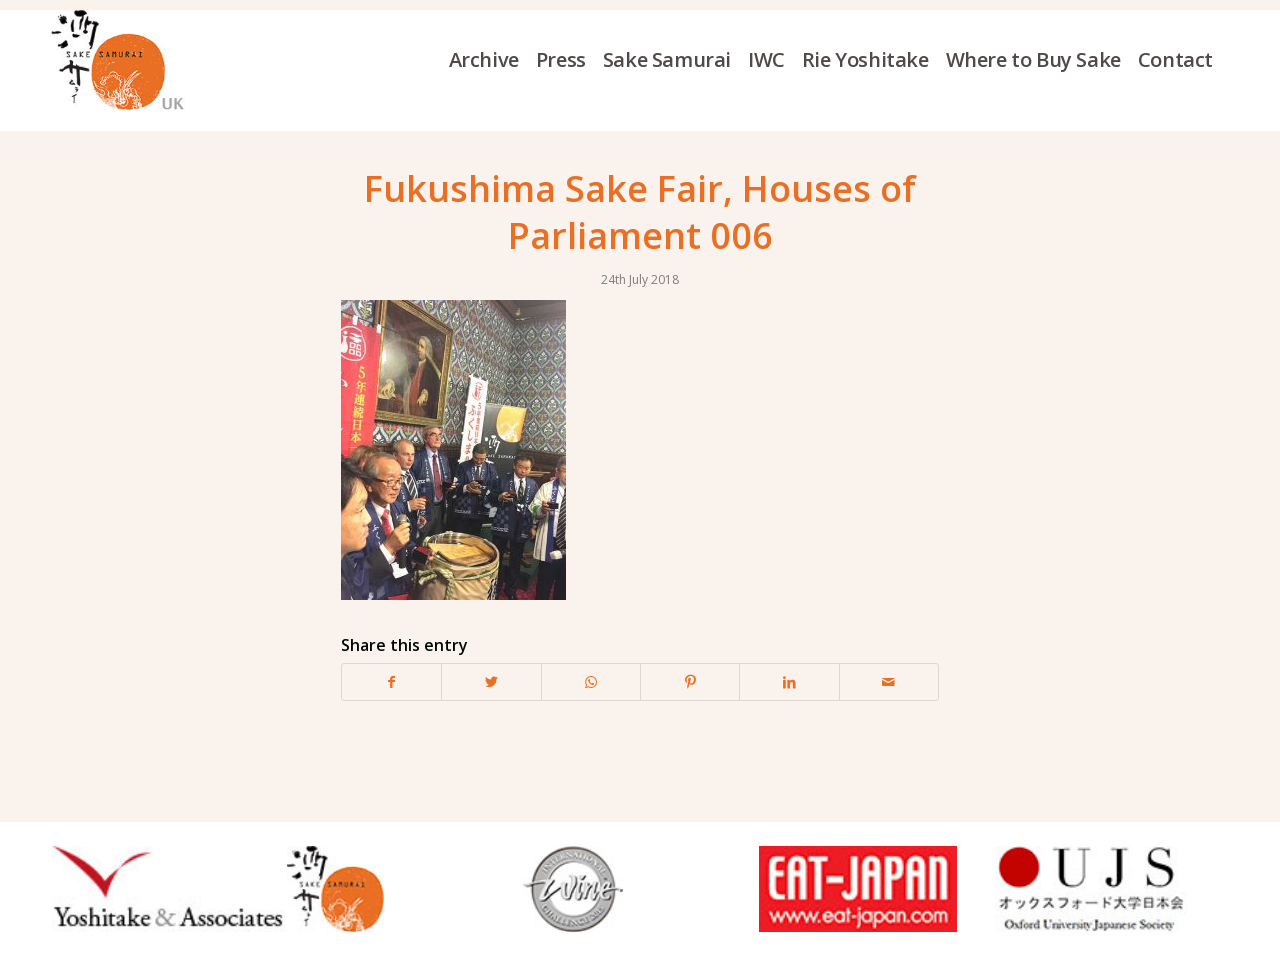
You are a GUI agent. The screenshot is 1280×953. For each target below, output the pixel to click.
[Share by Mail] (889, 682)
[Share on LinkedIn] (789, 682)
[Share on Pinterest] (690, 682)
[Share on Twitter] (491, 682)
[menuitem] (492, 60)
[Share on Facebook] (391, 682)
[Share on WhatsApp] (591, 682)
